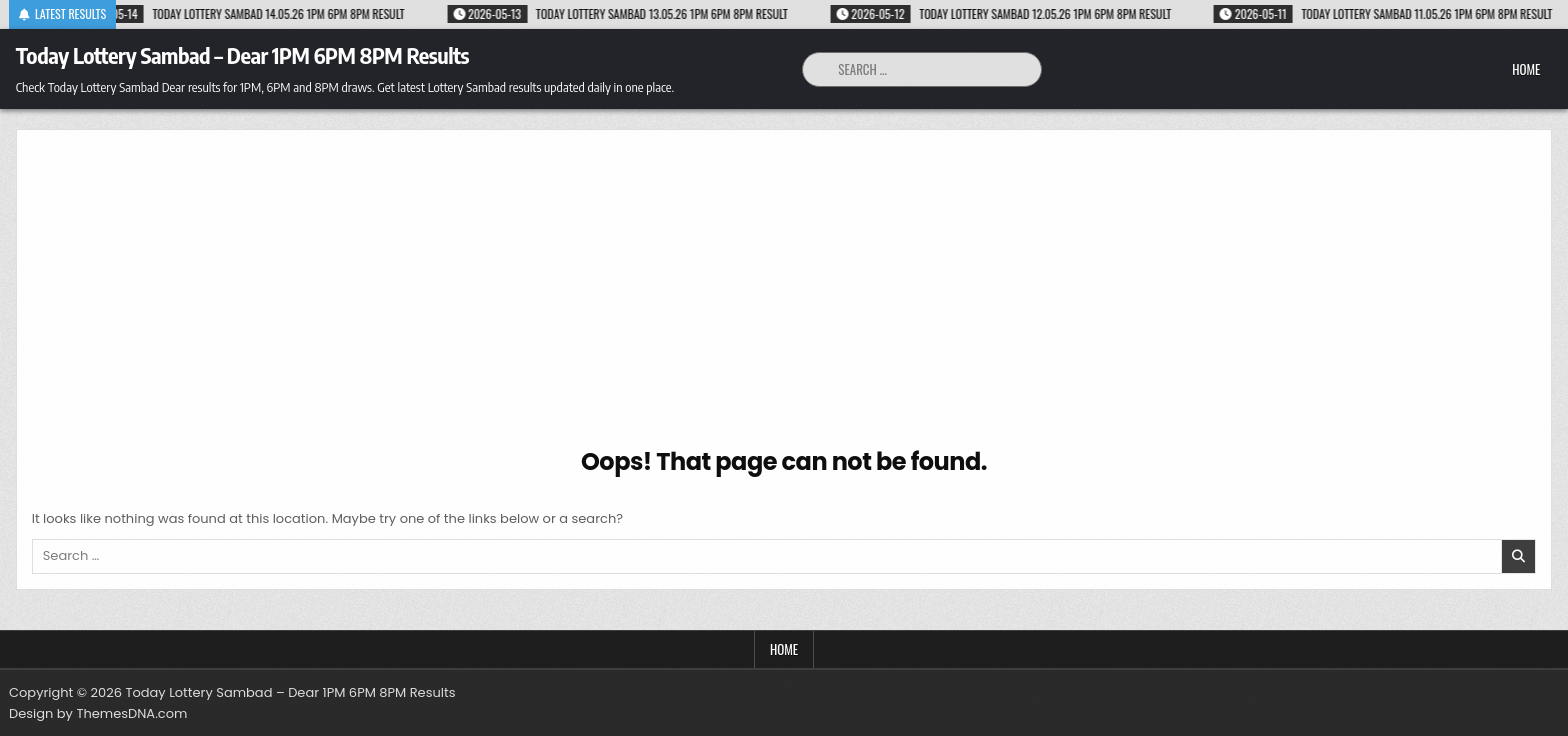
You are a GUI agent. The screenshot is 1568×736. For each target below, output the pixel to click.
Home (1526, 69)
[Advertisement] (784, 295)
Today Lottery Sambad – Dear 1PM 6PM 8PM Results (242, 55)
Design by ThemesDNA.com (98, 713)
